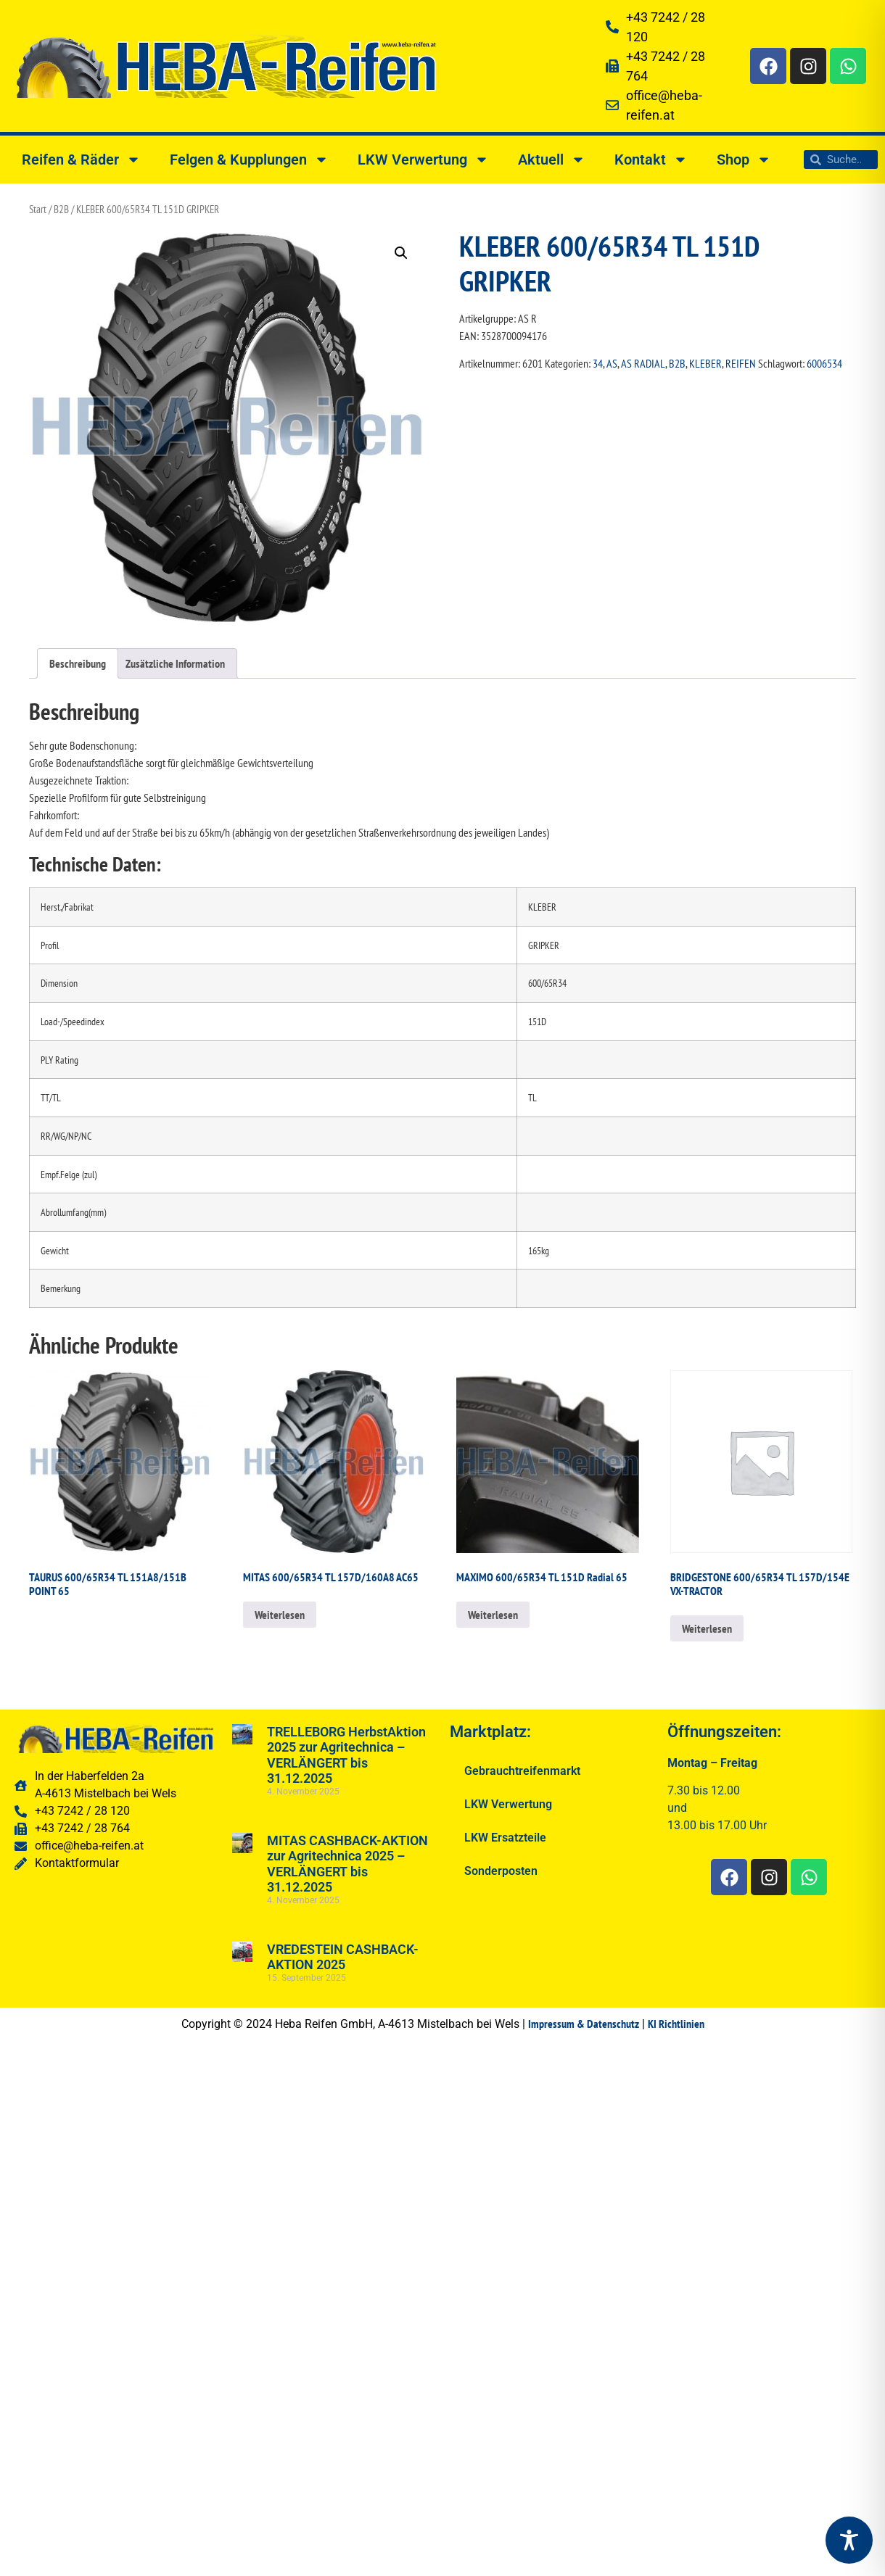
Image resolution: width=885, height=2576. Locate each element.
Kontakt (651, 159)
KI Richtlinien (676, 2023)
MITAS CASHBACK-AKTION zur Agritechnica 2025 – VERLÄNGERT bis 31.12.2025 (347, 1864)
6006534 (824, 363)
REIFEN (740, 363)
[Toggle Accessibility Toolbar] (849, 2540)
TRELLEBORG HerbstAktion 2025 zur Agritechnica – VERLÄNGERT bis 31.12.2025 (346, 1755)
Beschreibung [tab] (77, 663)
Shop (744, 159)
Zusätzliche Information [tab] (175, 663)
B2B (61, 209)
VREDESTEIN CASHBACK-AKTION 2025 (343, 1957)
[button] (401, 253)
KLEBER (705, 363)
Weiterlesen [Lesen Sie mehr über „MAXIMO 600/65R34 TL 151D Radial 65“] (493, 1614)
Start (37, 209)
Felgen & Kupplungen (249, 159)
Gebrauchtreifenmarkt (522, 1771)
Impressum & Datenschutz (583, 2023)
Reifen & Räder (81, 159)
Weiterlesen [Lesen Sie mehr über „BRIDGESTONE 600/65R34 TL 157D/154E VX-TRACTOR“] (707, 1628)
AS (611, 363)
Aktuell (551, 159)
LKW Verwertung (423, 159)
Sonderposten (501, 1871)
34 (598, 363)
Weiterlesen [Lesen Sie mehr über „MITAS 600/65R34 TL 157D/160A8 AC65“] (280, 1614)
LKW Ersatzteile (505, 1837)
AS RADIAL (643, 363)
